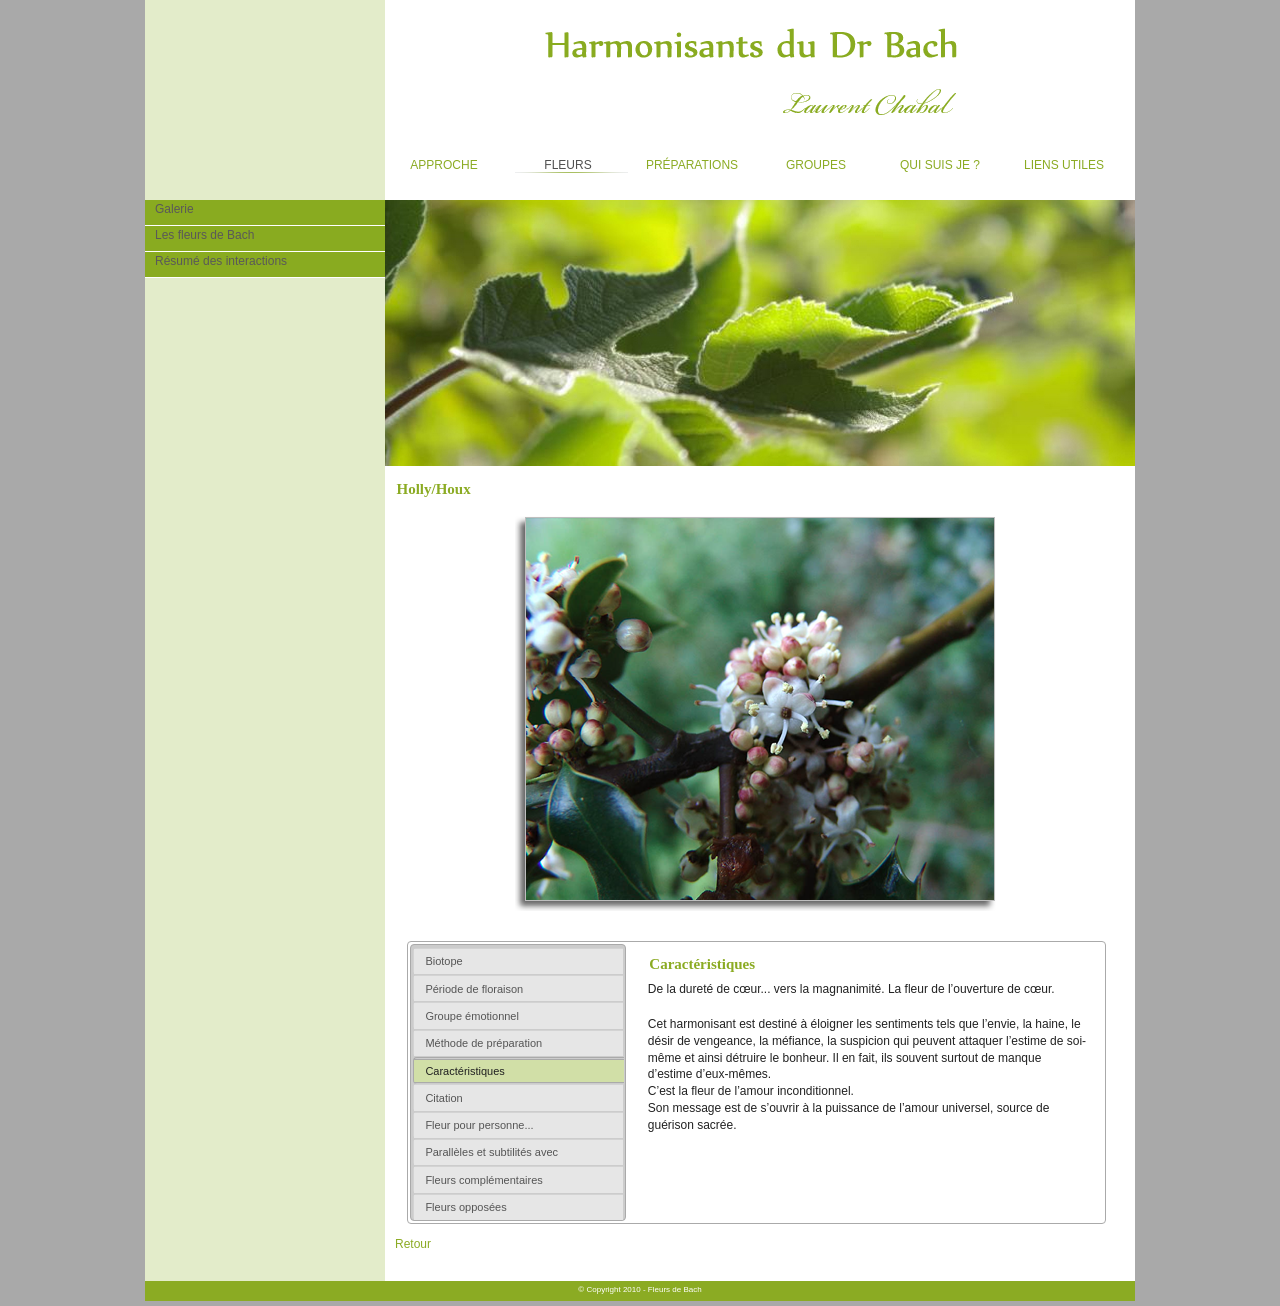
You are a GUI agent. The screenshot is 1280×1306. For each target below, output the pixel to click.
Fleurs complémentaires (483, 1180)
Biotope (443, 961)
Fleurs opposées (465, 1207)
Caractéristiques (464, 1071)
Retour (413, 1244)
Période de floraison (474, 989)
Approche (431, 161)
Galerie (169, 208)
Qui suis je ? (930, 161)
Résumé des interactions (216, 260)
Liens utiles (1054, 161)
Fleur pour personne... (479, 1125)
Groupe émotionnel (472, 1016)
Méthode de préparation (483, 1043)
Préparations (685, 161)
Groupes (801, 161)
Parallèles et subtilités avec (491, 1152)
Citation (443, 1098)
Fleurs (550, 161)
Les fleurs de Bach (199, 234)
